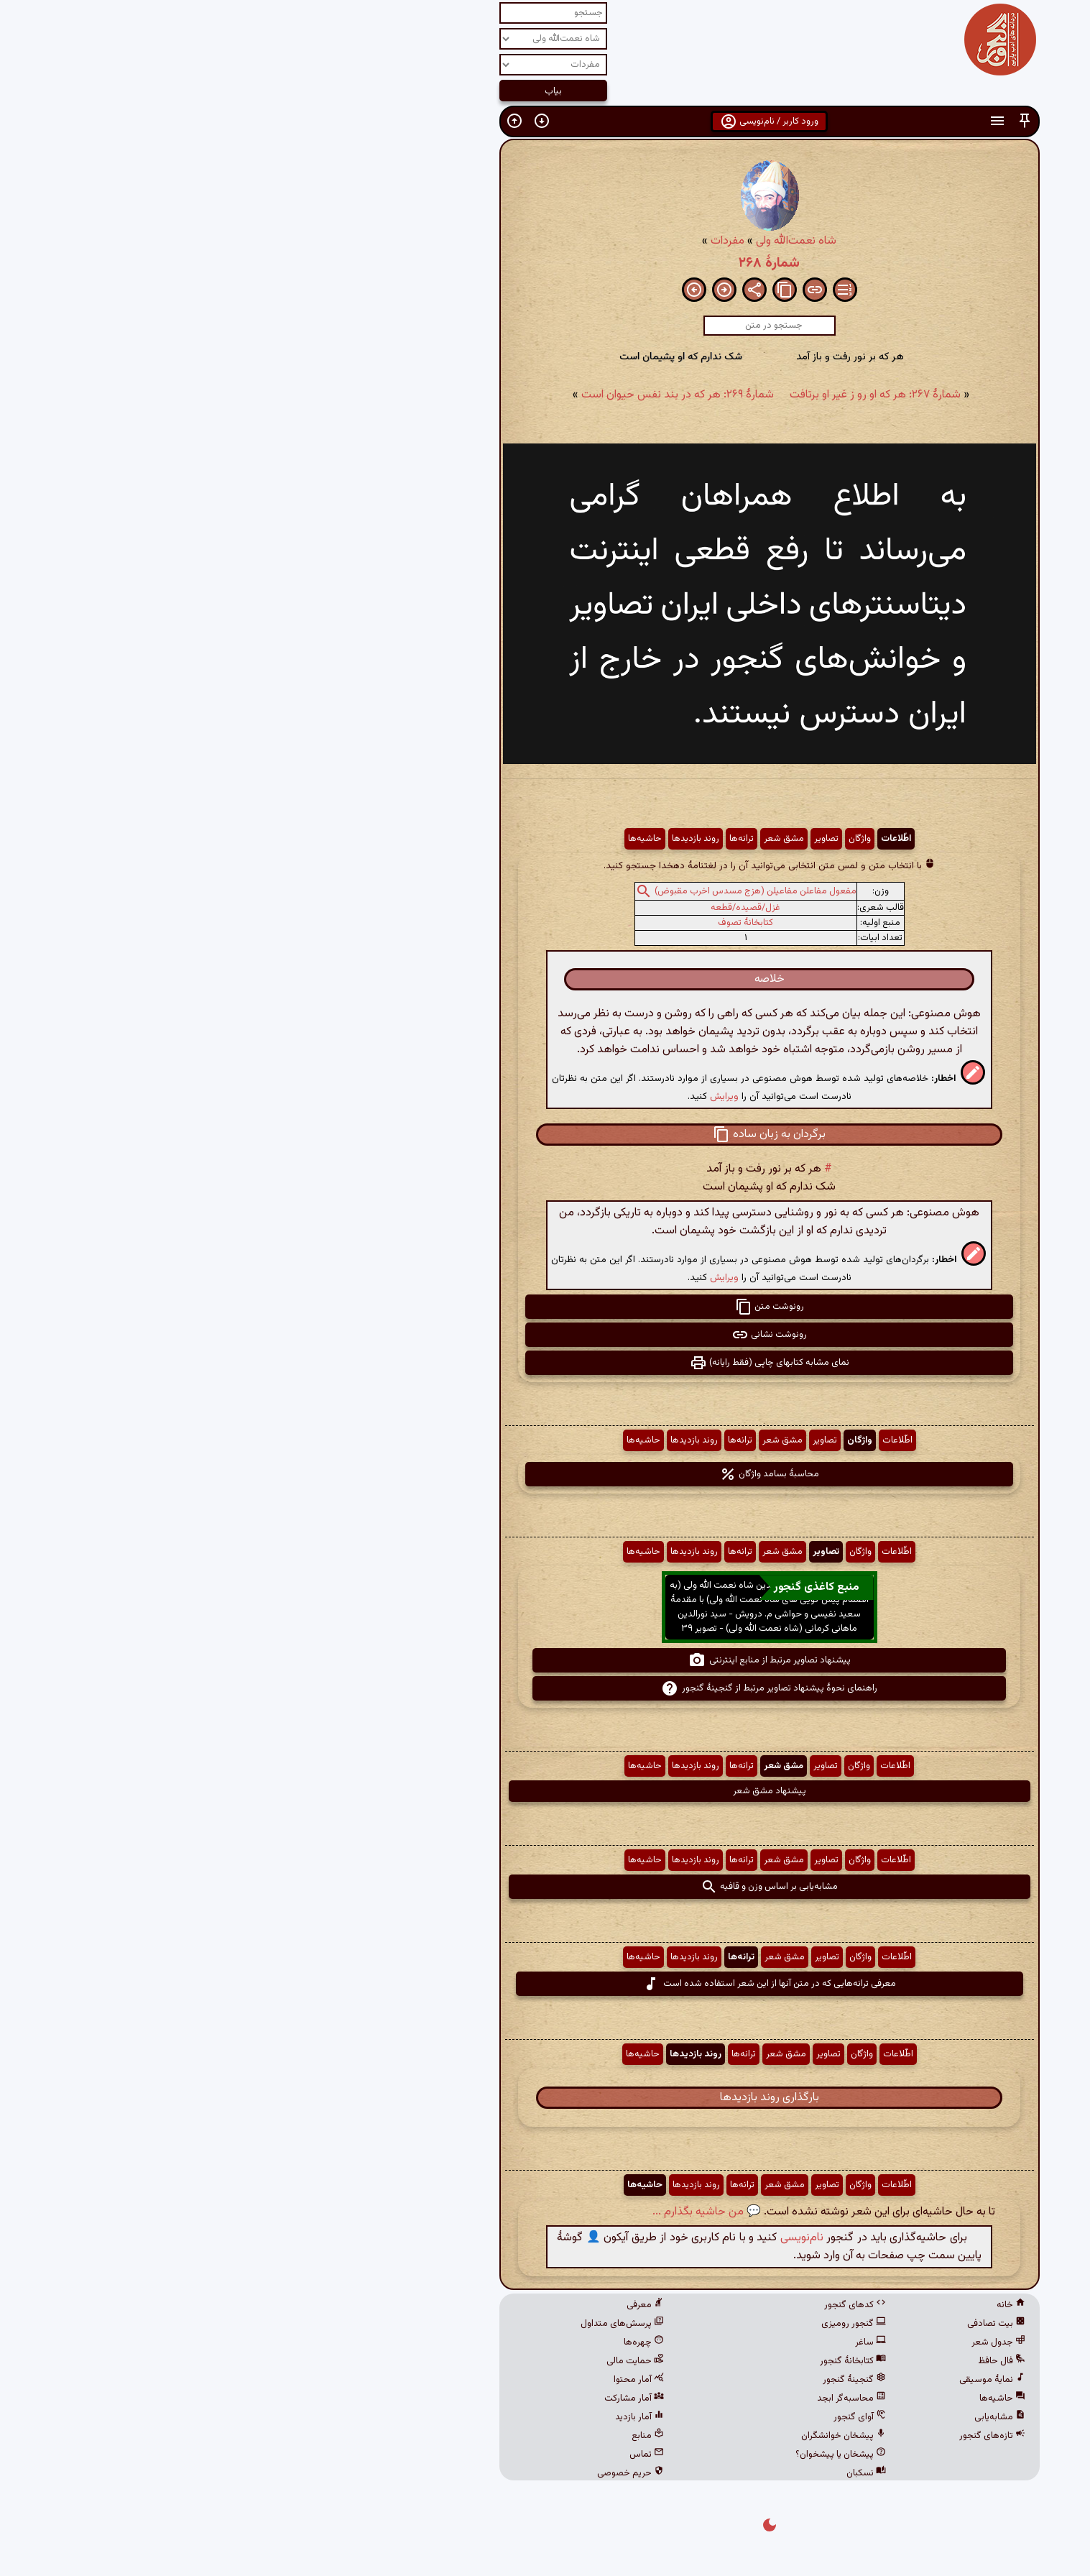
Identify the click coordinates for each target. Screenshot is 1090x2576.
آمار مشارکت (410, 2398)
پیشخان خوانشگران (619, 2436)
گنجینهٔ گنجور (630, 2380)
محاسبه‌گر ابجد (627, 2398)
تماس (422, 2454)
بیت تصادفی (772, 2324)
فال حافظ (777, 2361)
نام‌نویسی (577, 2238)
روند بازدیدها (471, 839)
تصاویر (602, 839)
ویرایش (500, 1096)
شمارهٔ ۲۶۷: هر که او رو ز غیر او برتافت (650, 395)
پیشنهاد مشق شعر (545, 1791)
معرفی (421, 2305)
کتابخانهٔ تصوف (521, 923)
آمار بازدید (415, 2417)
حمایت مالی (411, 2361)
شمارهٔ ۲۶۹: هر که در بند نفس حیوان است (453, 395)
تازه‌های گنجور (768, 2436)
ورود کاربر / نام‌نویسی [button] (545, 121)
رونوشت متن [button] (545, 1306)
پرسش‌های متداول (398, 2324)
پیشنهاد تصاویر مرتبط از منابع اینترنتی (545, 1660)
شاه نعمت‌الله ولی (572, 241)
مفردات (503, 241)
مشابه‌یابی (775, 2417)
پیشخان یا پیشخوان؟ (616, 2454)
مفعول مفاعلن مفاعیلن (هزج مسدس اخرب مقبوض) (531, 891)
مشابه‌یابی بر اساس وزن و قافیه (545, 1886)
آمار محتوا (414, 2380)
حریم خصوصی (406, 2473)
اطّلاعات (672, 839)
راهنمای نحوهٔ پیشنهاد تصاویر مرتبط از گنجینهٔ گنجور (545, 1688)
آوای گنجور (635, 2417)
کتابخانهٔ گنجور (629, 2361)
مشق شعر (560, 839)
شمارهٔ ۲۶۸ (545, 263)
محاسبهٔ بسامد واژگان (545, 1474)
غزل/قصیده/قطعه (521, 908)
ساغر (646, 2342)
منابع (423, 2436)
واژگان (635, 839)
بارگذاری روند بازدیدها (545, 2098)
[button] (800, 121)
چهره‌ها (419, 2342)
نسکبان (642, 2473)
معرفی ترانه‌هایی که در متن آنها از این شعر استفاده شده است (545, 1983)
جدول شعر (774, 2342)
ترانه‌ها (517, 839)
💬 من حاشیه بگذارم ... (482, 2212)
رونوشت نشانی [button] (545, 1334)
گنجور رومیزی (629, 2324)
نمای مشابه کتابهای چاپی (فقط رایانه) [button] (545, 1362)
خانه (786, 2305)
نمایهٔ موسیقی (768, 2380)
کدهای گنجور (631, 2305)
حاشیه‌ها (421, 839)
